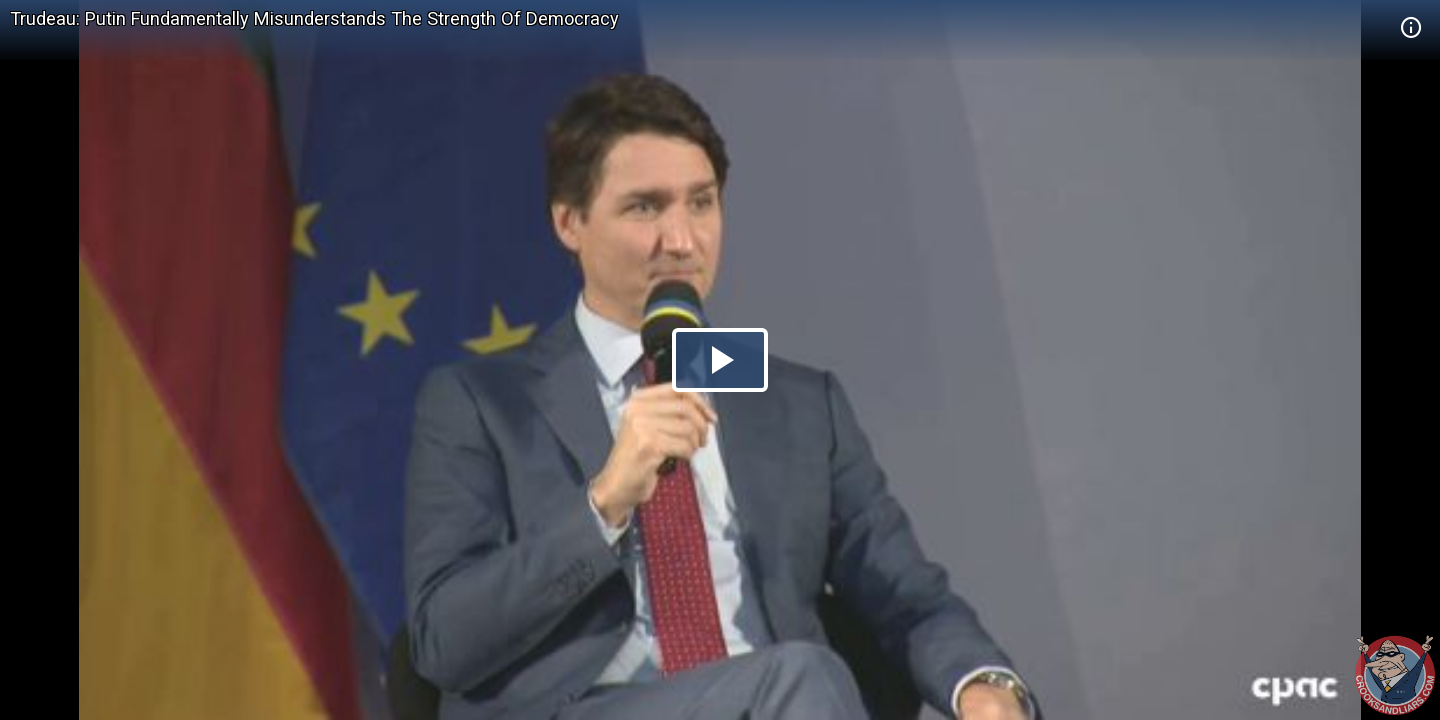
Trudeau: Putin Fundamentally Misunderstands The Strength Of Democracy (314, 18)
